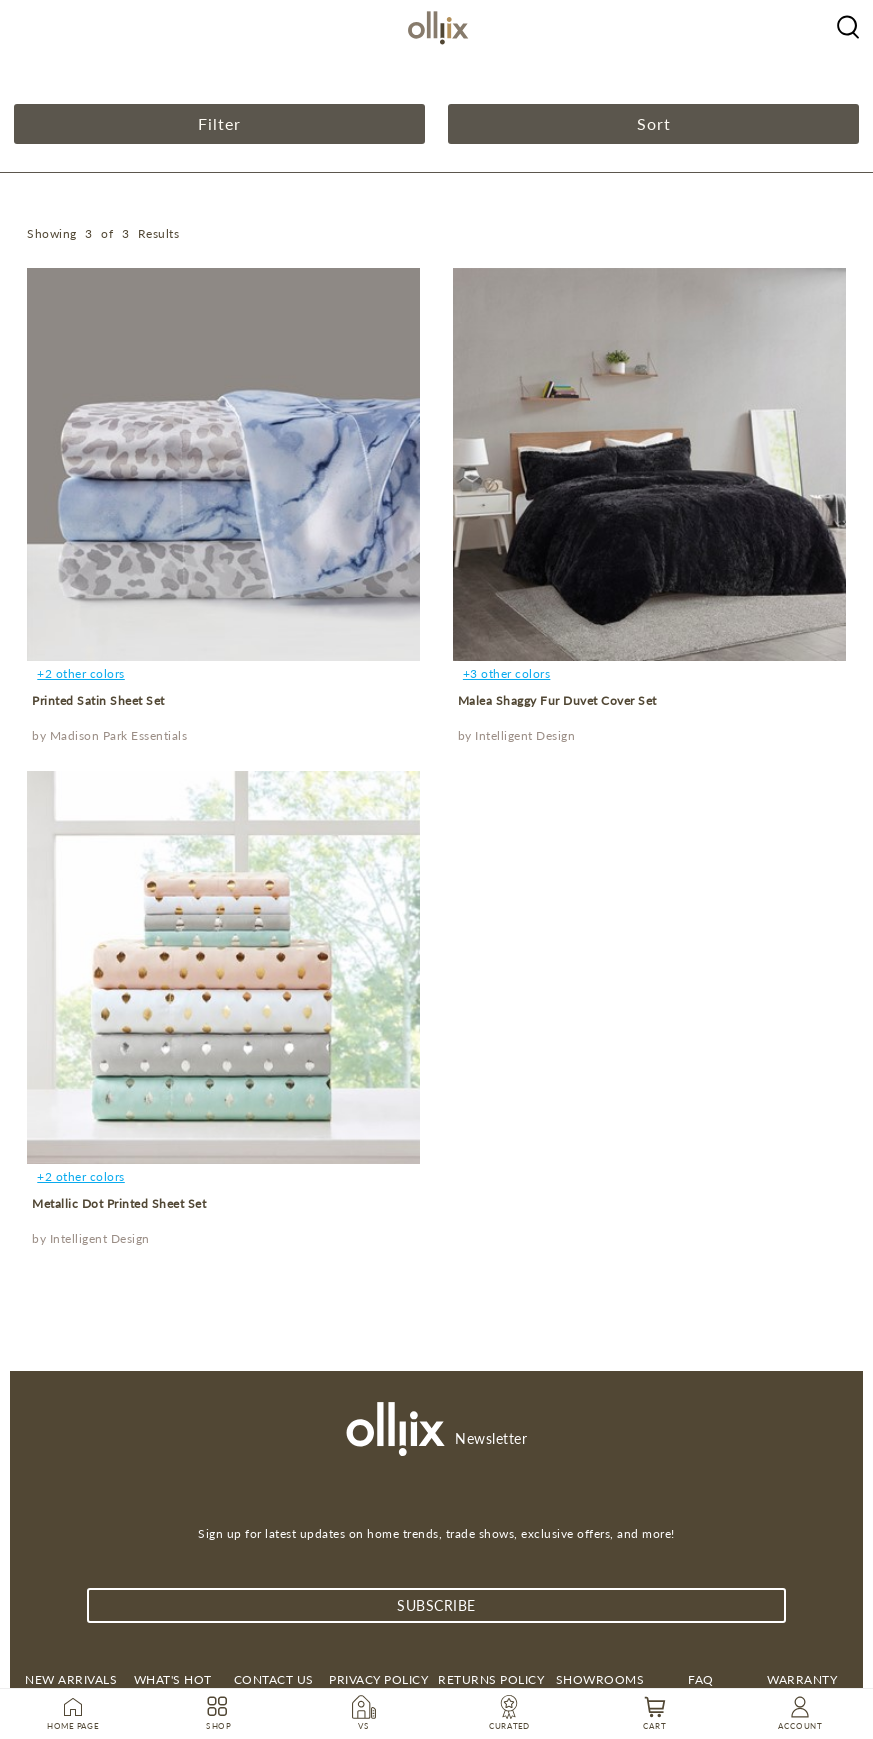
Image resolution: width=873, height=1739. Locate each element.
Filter (219, 123)
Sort (654, 123)
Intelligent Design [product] (525, 735)
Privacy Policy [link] (378, 1679)
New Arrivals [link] (71, 1679)
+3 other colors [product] (507, 673)
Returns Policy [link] (491, 1679)
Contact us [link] (274, 1679)
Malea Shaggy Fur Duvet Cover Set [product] (557, 700)
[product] (223, 464)
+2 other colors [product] (81, 673)
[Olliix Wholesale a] (848, 25)
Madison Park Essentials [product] (119, 735)
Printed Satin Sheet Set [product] (98, 700)
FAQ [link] (701, 1679)
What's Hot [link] (173, 1679)
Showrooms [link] (600, 1679)
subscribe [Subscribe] (436, 1605)
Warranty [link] (802, 1679)
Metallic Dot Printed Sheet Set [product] (119, 1203)
